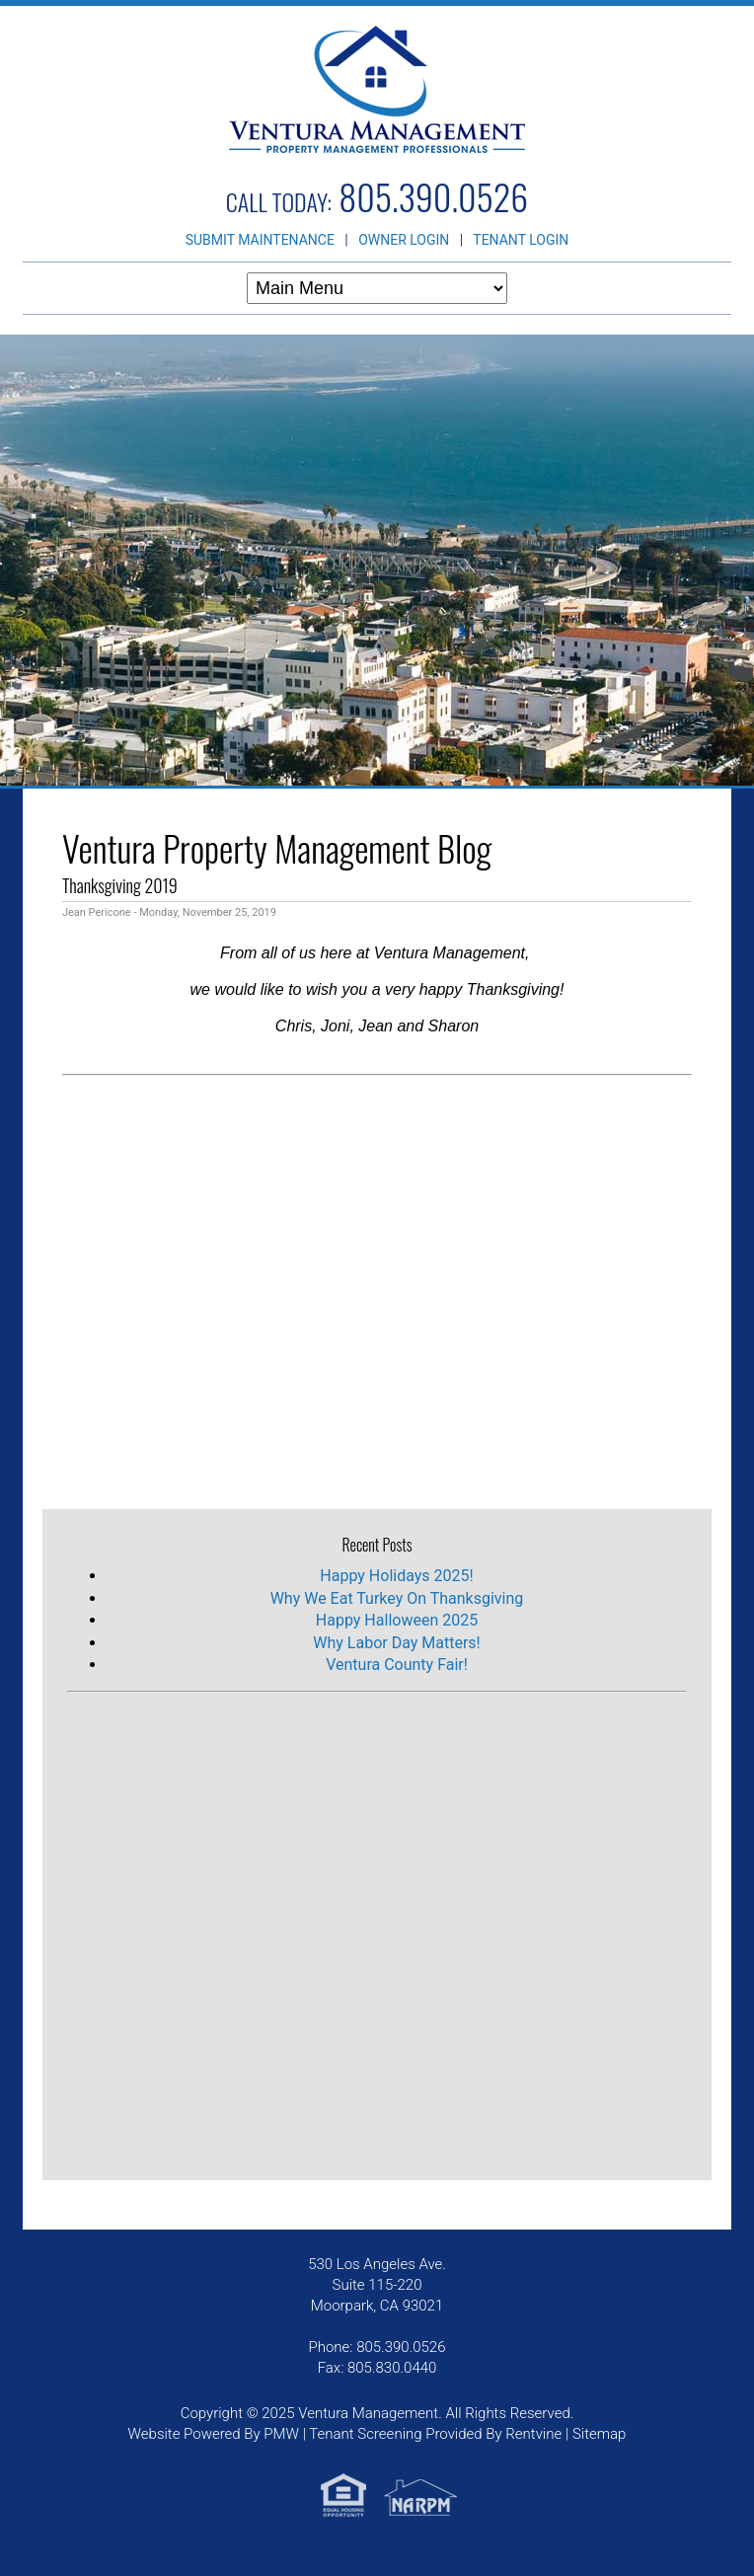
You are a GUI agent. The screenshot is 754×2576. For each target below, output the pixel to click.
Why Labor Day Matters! (396, 1642)
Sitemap (599, 2434)
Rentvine (533, 2434)
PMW (281, 2434)
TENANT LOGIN (520, 240)
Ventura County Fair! (397, 1664)
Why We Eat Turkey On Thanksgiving (397, 1598)
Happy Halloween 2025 (397, 1620)
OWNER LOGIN (403, 240)
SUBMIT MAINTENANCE (260, 240)
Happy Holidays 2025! (396, 1575)
